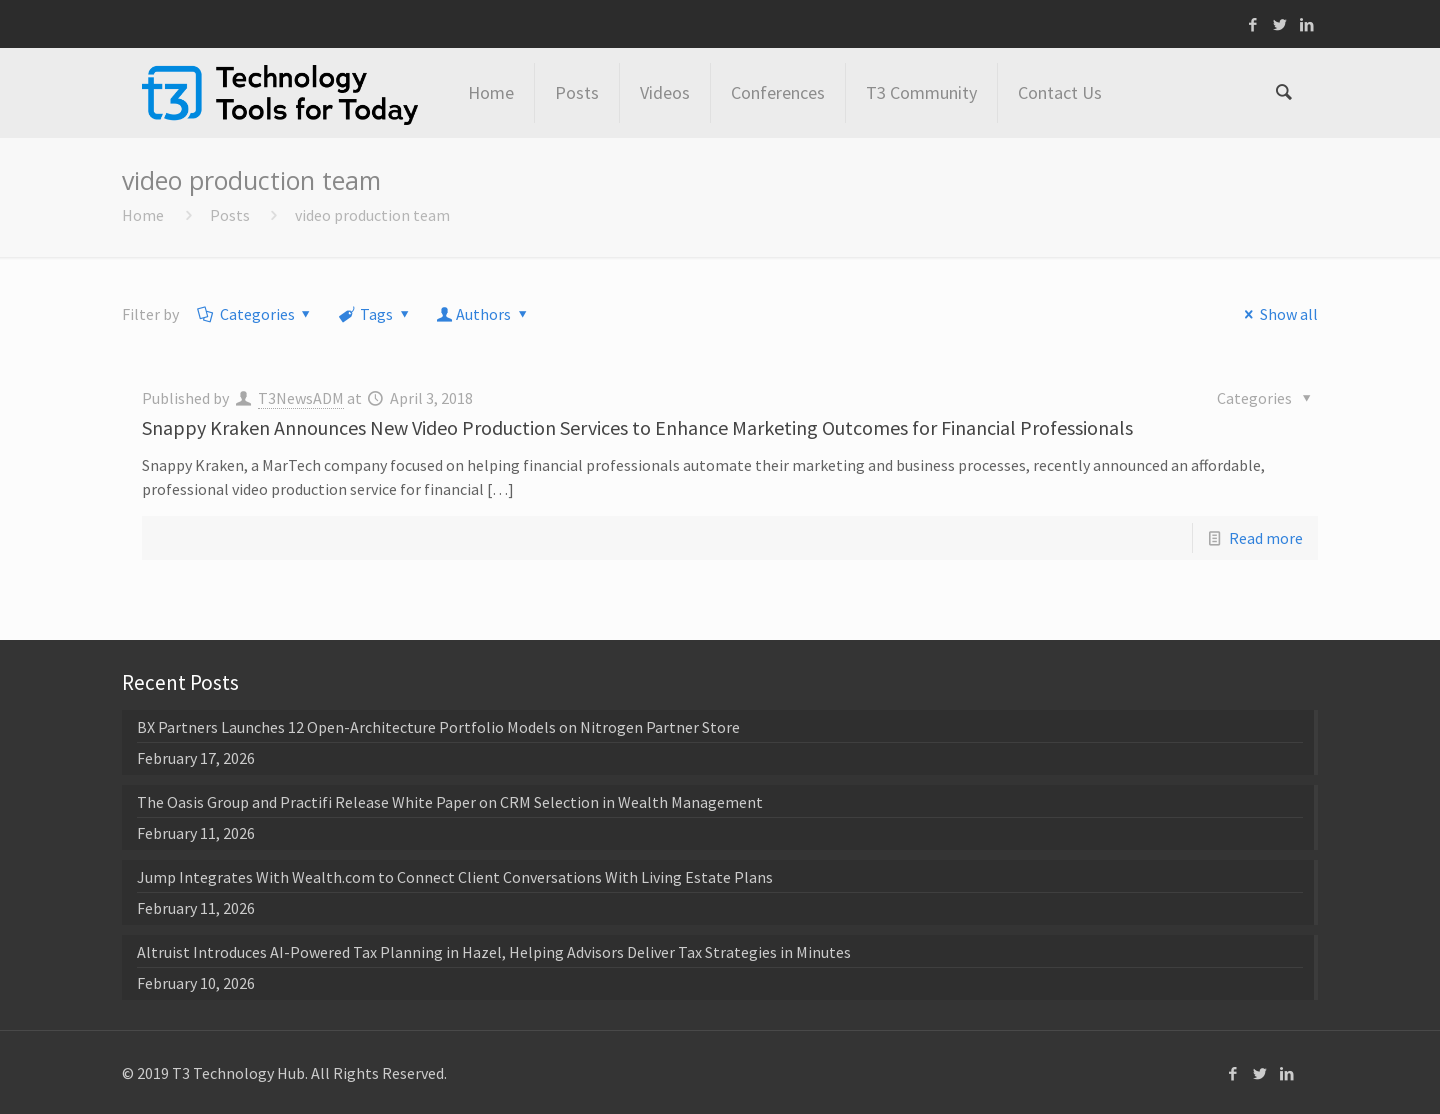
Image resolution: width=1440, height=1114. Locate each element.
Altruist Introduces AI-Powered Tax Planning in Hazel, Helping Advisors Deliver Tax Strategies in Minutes (494, 952)
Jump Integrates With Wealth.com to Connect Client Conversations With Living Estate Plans (455, 877)
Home (143, 215)
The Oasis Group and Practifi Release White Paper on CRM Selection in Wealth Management (450, 802)
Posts (230, 215)
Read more (1266, 538)
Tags (375, 314)
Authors (484, 314)
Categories (255, 314)
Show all (1277, 314)
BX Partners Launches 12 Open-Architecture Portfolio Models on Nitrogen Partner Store (438, 727)
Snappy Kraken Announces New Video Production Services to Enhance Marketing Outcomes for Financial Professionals (637, 427)
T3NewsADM (301, 398)
